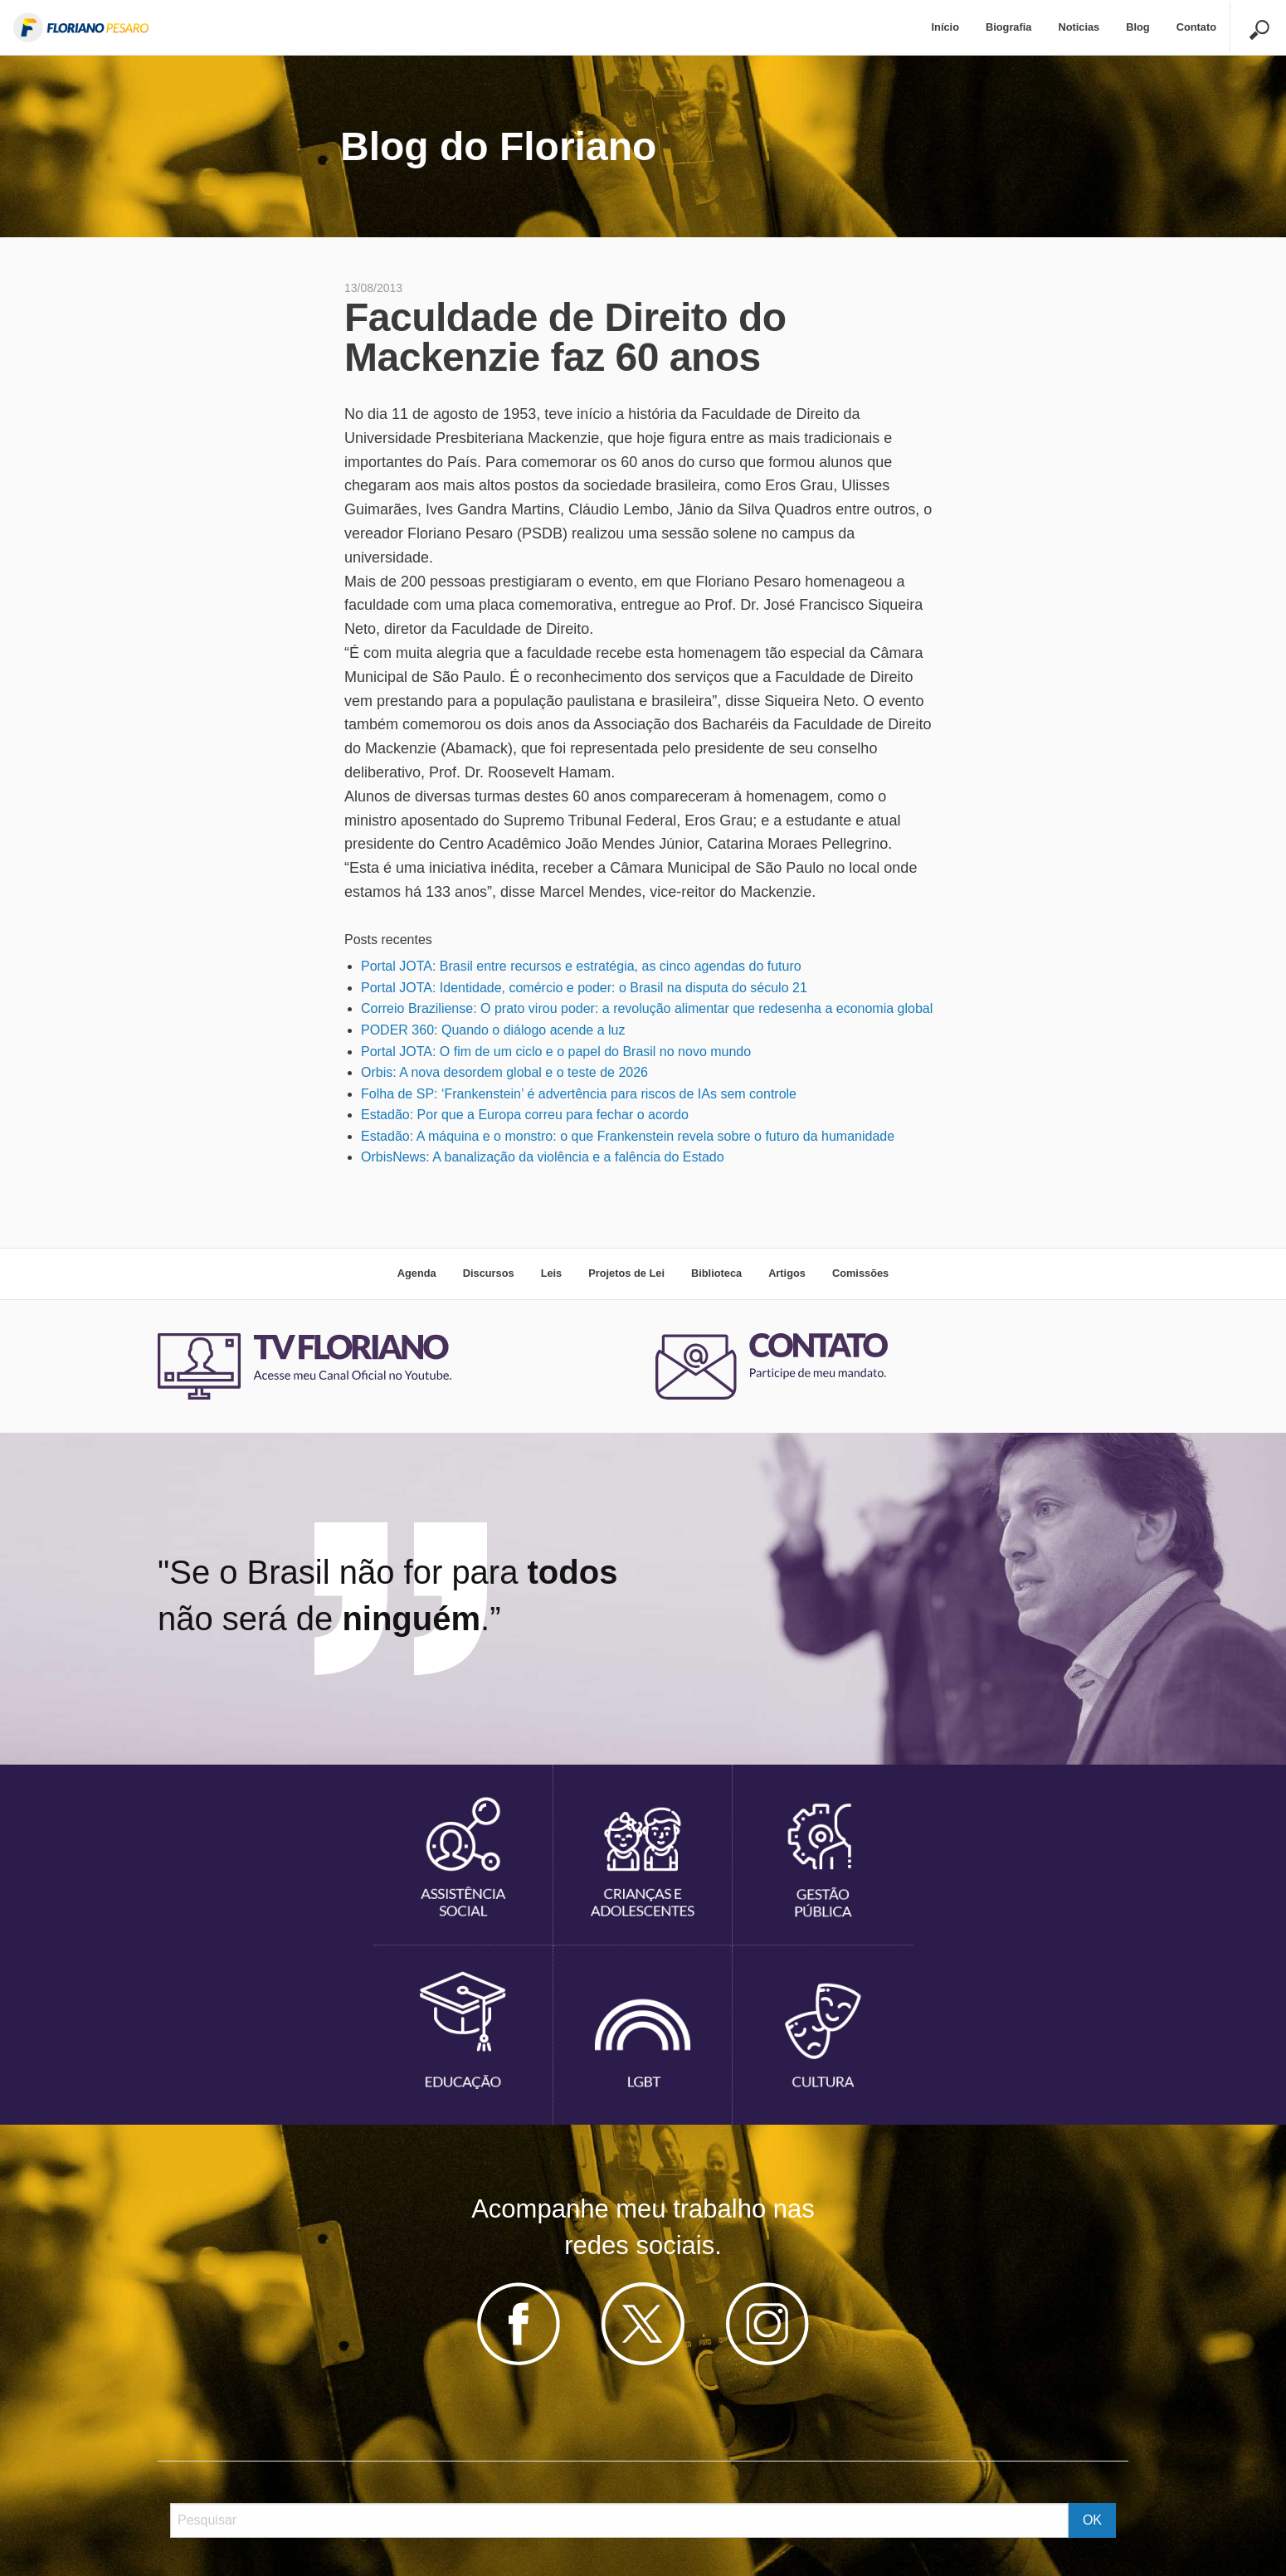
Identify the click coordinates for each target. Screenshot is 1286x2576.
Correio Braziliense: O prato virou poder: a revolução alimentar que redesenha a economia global (647, 1008)
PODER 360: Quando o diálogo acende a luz (493, 1030)
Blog (1137, 27)
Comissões (860, 1273)
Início (945, 27)
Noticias (1078, 27)
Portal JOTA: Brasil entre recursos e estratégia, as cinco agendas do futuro (581, 966)
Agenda (416, 1273)
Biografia (1008, 27)
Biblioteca (716, 1273)
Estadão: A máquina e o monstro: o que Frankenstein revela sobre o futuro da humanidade (627, 1136)
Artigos (787, 1273)
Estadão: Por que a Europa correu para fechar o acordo (525, 1115)
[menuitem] (945, 27)
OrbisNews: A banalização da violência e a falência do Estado (542, 1157)
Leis (552, 1273)
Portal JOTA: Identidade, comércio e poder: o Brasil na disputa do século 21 (584, 988)
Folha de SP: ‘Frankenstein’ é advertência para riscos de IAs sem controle (578, 1094)
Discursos (488, 1273)
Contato (1196, 27)
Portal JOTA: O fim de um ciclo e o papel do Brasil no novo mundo (556, 1052)
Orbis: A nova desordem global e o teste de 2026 (504, 1072)
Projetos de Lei (626, 1273)
